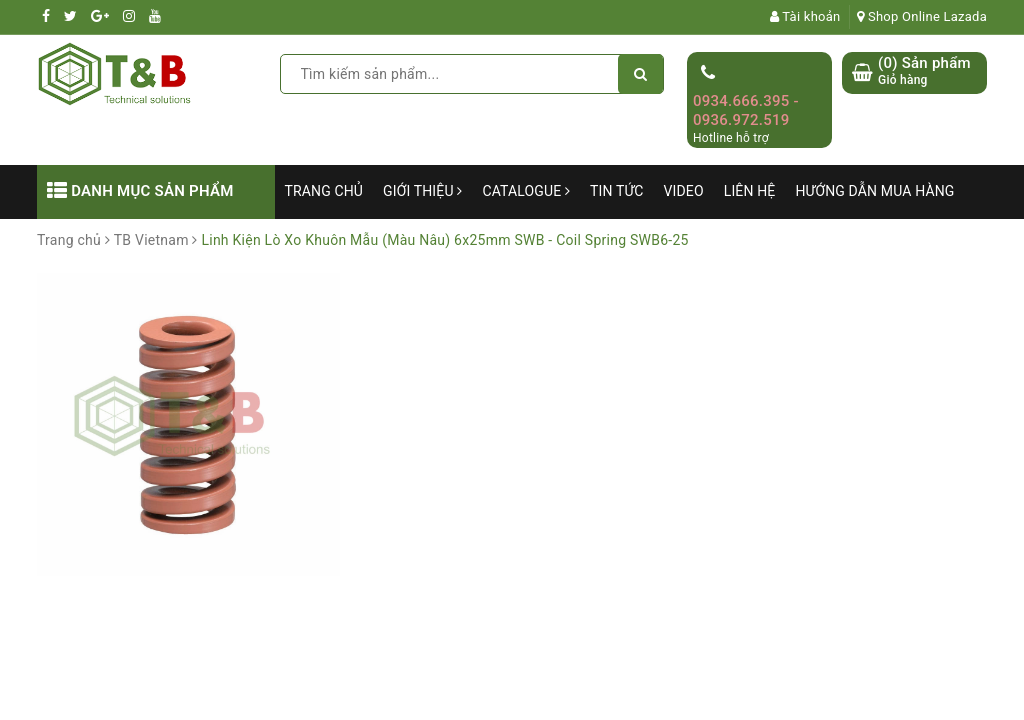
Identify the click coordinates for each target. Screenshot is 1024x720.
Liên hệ (750, 191)
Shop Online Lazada (922, 16)
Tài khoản (805, 16)
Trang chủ (324, 191)
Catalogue (526, 191)
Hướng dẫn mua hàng (874, 191)
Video (684, 191)
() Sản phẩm (924, 71)
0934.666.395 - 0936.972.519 (746, 111)
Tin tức (617, 191)
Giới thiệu (422, 191)
